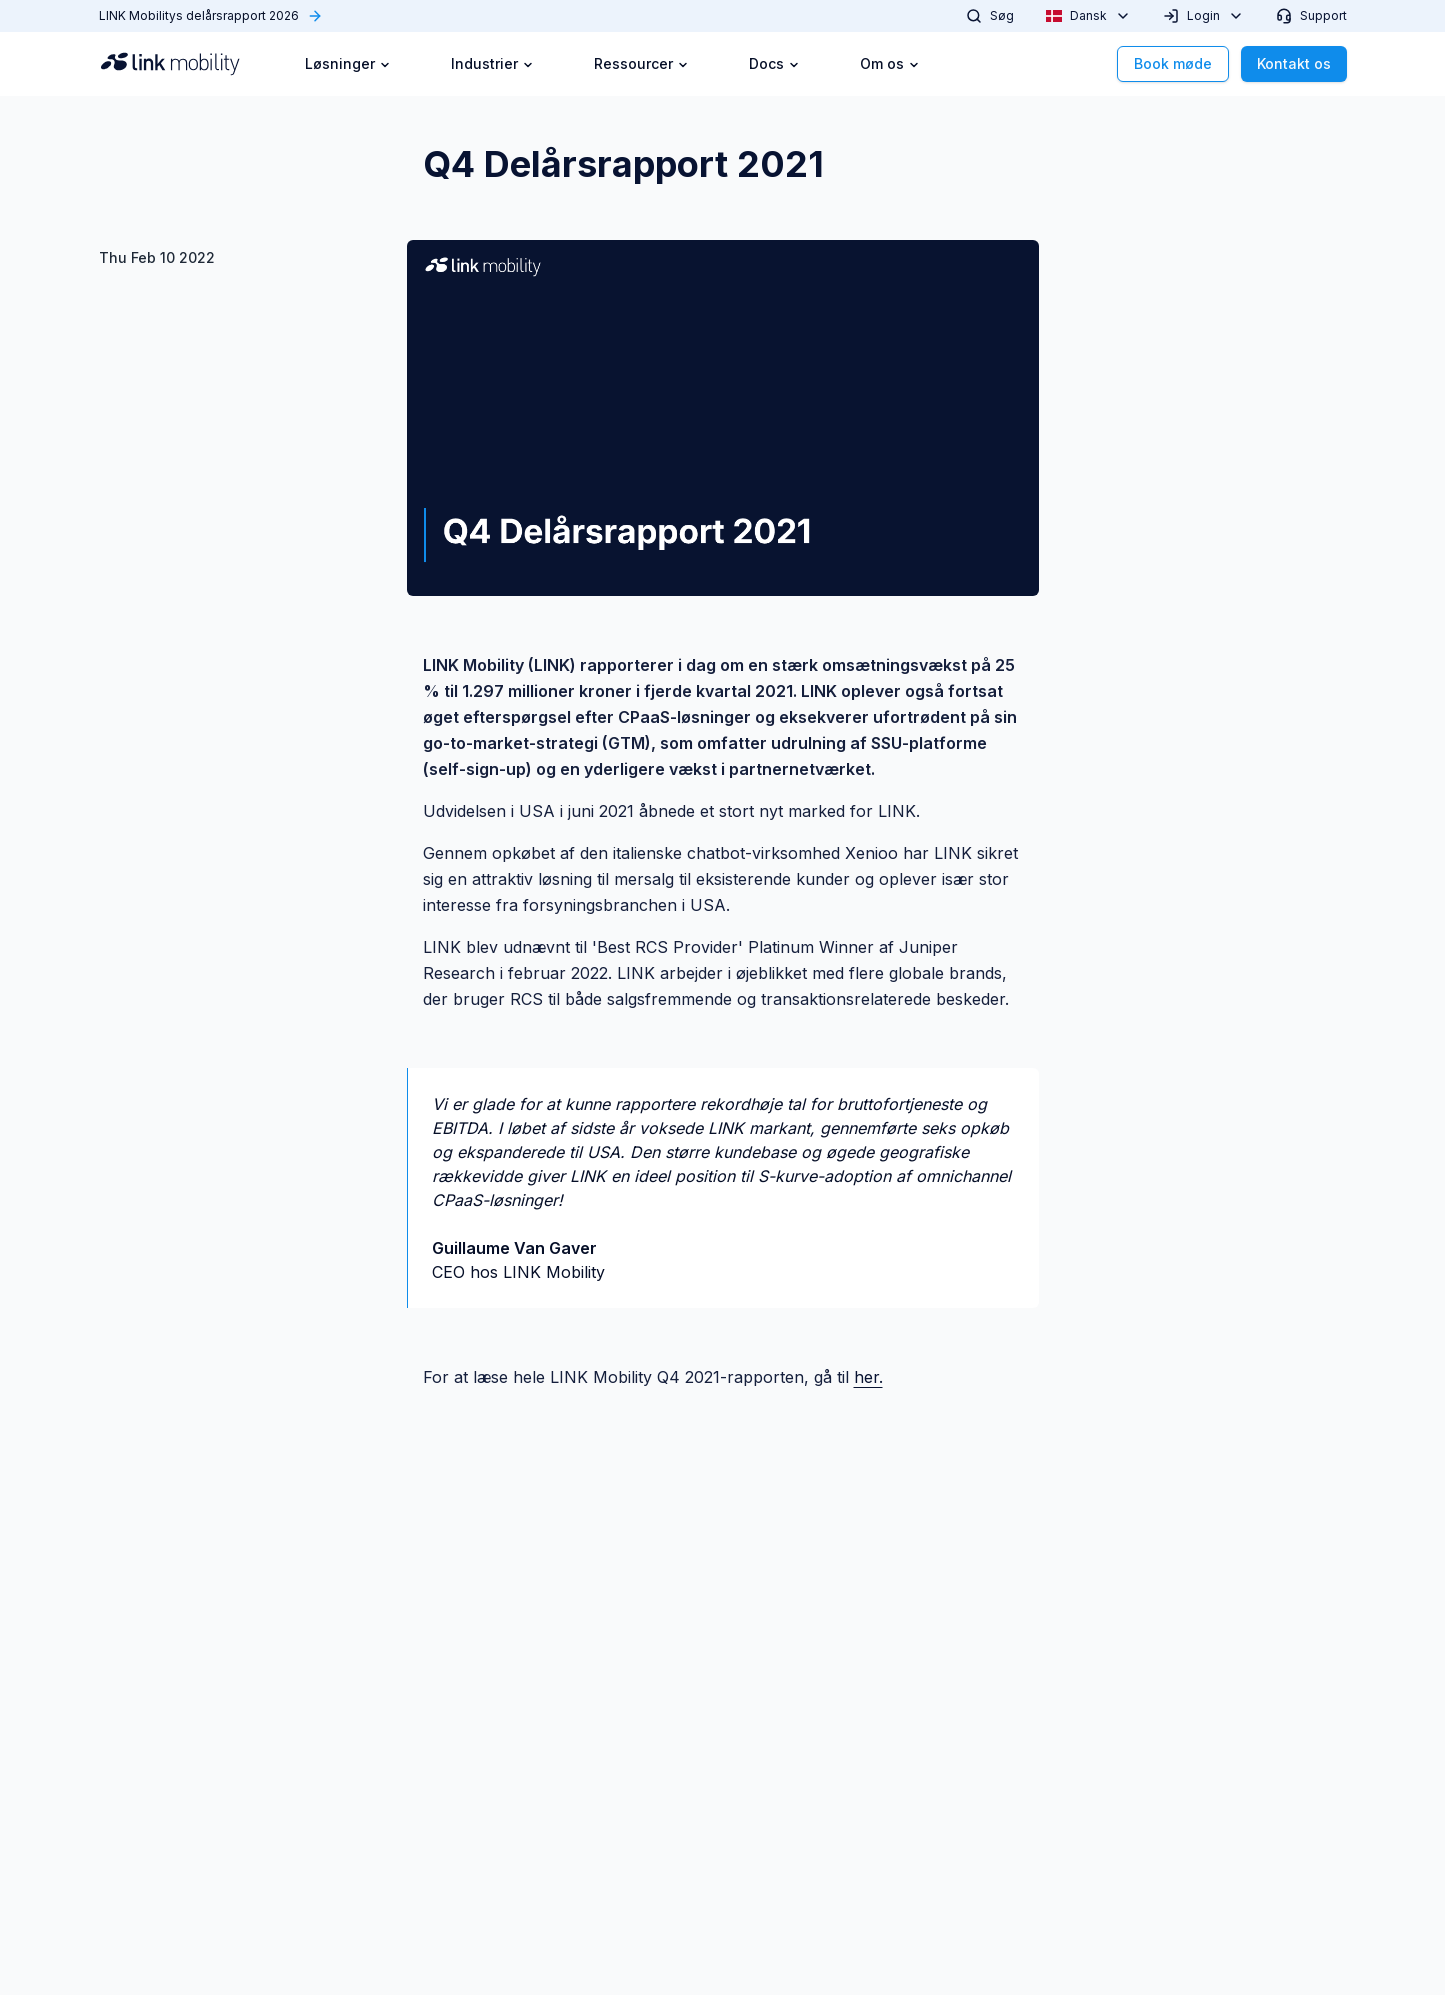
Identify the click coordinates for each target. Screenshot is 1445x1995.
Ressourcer (641, 63)
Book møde (1173, 63)
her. (868, 1377)
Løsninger (348, 63)
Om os (890, 63)
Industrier (492, 63)
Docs (774, 63)
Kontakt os (1294, 63)
